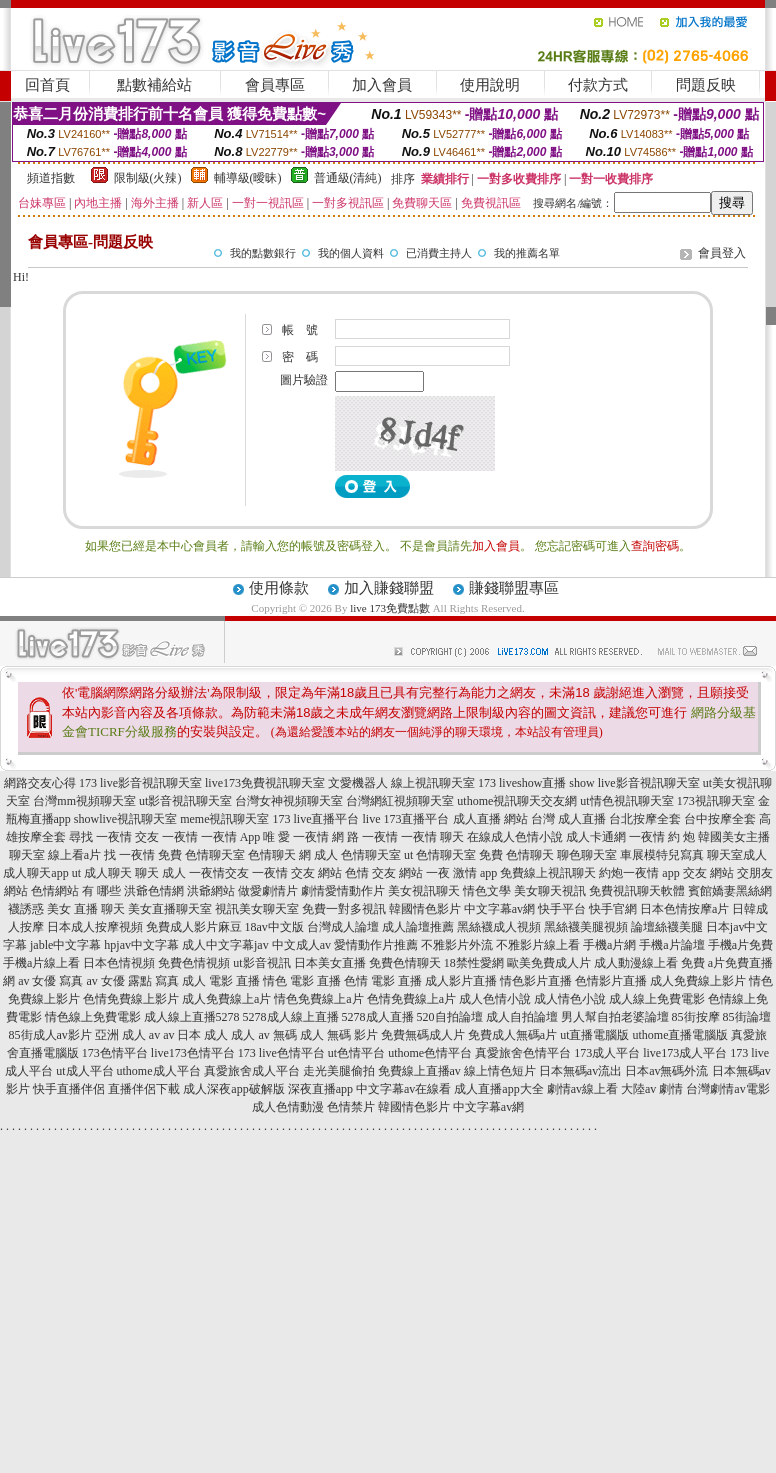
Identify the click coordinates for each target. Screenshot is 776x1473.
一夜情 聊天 (432, 837)
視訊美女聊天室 (257, 909)
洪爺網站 (211, 891)
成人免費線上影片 (698, 981)
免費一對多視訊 (344, 909)
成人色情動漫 (288, 1107)
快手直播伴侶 (69, 1089)
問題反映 (706, 85)
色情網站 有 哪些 (76, 891)
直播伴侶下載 (144, 1089)
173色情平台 (115, 1053)
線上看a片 (74, 855)
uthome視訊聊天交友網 (517, 801)
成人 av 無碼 (263, 1035)
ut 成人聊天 (102, 873)
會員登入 (722, 253)
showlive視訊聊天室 (125, 819)
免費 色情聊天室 (201, 855)
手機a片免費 (740, 945)
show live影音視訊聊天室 (634, 783)
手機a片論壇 (671, 945)
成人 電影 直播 (221, 981)
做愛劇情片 (268, 891)
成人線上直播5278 (192, 1017)
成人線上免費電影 (657, 999)
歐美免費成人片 (549, 963)
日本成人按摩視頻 (95, 927)
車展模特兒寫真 (662, 855)
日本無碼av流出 (580, 1071)
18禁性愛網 (474, 963)
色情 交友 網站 (384, 873)
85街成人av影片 (50, 1035)
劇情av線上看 (582, 1089)
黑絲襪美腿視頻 (586, 927)
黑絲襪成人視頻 (499, 927)
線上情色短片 (500, 1071)
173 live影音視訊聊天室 (140, 783)
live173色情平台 (193, 1053)
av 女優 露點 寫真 (133, 981)
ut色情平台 (356, 1053)
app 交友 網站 (697, 873)
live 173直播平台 (406, 819)
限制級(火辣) (148, 178)
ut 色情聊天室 (440, 855)
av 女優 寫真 (50, 981)
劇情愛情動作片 (343, 891)
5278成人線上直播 (291, 1017)
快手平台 (562, 909)
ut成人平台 (84, 1071)
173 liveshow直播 (522, 783)
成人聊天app (35, 873)
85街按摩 (696, 1017)
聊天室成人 (737, 855)
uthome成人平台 (159, 1071)
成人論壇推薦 (418, 927)
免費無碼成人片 (423, 1035)
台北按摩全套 (645, 819)
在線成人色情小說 (515, 837)
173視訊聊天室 (716, 801)
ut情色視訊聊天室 (626, 801)
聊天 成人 (160, 873)
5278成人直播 (378, 1017)
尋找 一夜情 (100, 837)
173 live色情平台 (281, 1053)
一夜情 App (231, 837)
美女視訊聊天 (424, 891)
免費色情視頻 (194, 963)
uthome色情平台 (430, 1053)
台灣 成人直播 (568, 819)
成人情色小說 (570, 999)
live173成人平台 (685, 1053)
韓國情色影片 (425, 909)
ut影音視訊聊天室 (185, 801)
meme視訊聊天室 (224, 819)
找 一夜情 (129, 855)
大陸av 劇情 (652, 1089)
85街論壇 (747, 1017)
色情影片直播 (611, 981)
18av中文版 (274, 927)
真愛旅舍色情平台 (523, 1053)
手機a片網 (609, 945)
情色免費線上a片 (318, 999)
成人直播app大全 (498, 1089)
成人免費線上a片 (226, 999)
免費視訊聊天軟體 (637, 891)
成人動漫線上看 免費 (649, 963)
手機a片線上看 (41, 963)
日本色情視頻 (119, 963)
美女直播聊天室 (170, 909)
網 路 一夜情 (365, 837)
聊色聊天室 (587, 855)
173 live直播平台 (316, 819)
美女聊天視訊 (550, 891)
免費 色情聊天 (516, 855)
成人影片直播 (461, 981)
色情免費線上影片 (131, 999)
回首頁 (47, 85)
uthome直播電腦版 (680, 1035)
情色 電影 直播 (302, 981)
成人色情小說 (495, 999)
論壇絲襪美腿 (667, 927)
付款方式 (598, 85)
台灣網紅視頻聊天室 (400, 801)
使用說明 (490, 85)
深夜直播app (320, 1089)
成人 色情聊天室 (357, 855)
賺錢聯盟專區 (514, 588)
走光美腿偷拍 (339, 1071)
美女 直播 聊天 (86, 909)
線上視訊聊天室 (433, 783)
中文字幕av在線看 (403, 1089)
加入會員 (382, 85)
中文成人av (301, 945)
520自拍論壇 (450, 1017)
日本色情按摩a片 (684, 909)
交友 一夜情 (166, 837)
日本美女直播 (330, 963)
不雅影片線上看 (538, 945)
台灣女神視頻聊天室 (289, 801)
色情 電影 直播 (383, 981)
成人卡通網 (596, 837)
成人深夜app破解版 (233, 1089)
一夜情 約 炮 (662, 837)
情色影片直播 (536, 981)
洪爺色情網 (154, 891)
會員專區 (275, 85)
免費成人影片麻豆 (194, 927)
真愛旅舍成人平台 (252, 1071)
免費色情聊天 (405, 963)
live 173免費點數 (390, 608)
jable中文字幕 (65, 945)
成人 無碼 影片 (339, 1035)
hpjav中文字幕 (141, 945)
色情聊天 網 (279, 855)
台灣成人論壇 (343, 927)
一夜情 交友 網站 (297, 873)
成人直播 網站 (490, 819)
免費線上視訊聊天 (548, 873)
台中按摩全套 (720, 819)
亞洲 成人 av (127, 1035)
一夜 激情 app (461, 873)
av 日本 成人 (195, 1035)
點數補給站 (154, 85)
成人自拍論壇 (522, 1017)
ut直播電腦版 (594, 1035)
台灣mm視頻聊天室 (84, 801)
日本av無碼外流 (666, 1071)
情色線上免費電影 (93, 1017)
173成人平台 (607, 1053)
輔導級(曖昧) (248, 178)
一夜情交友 (219, 873)
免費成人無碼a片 (512, 1035)
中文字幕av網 (499, 909)
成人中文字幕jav (225, 945)
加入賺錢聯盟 (389, 588)
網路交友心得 (40, 783)
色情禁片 (351, 1107)
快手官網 (613, 909)
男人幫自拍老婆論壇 (615, 1017)
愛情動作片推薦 (376, 945)
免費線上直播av (419, 1071)
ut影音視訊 (261, 963)
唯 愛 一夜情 (296, 837)
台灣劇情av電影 (727, 1089)
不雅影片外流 (457, 945)
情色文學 (487, 891)
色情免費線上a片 (411, 999)
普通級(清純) (348, 178)
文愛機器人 (358, 783)
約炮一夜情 (629, 873)
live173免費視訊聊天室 (265, 783)
